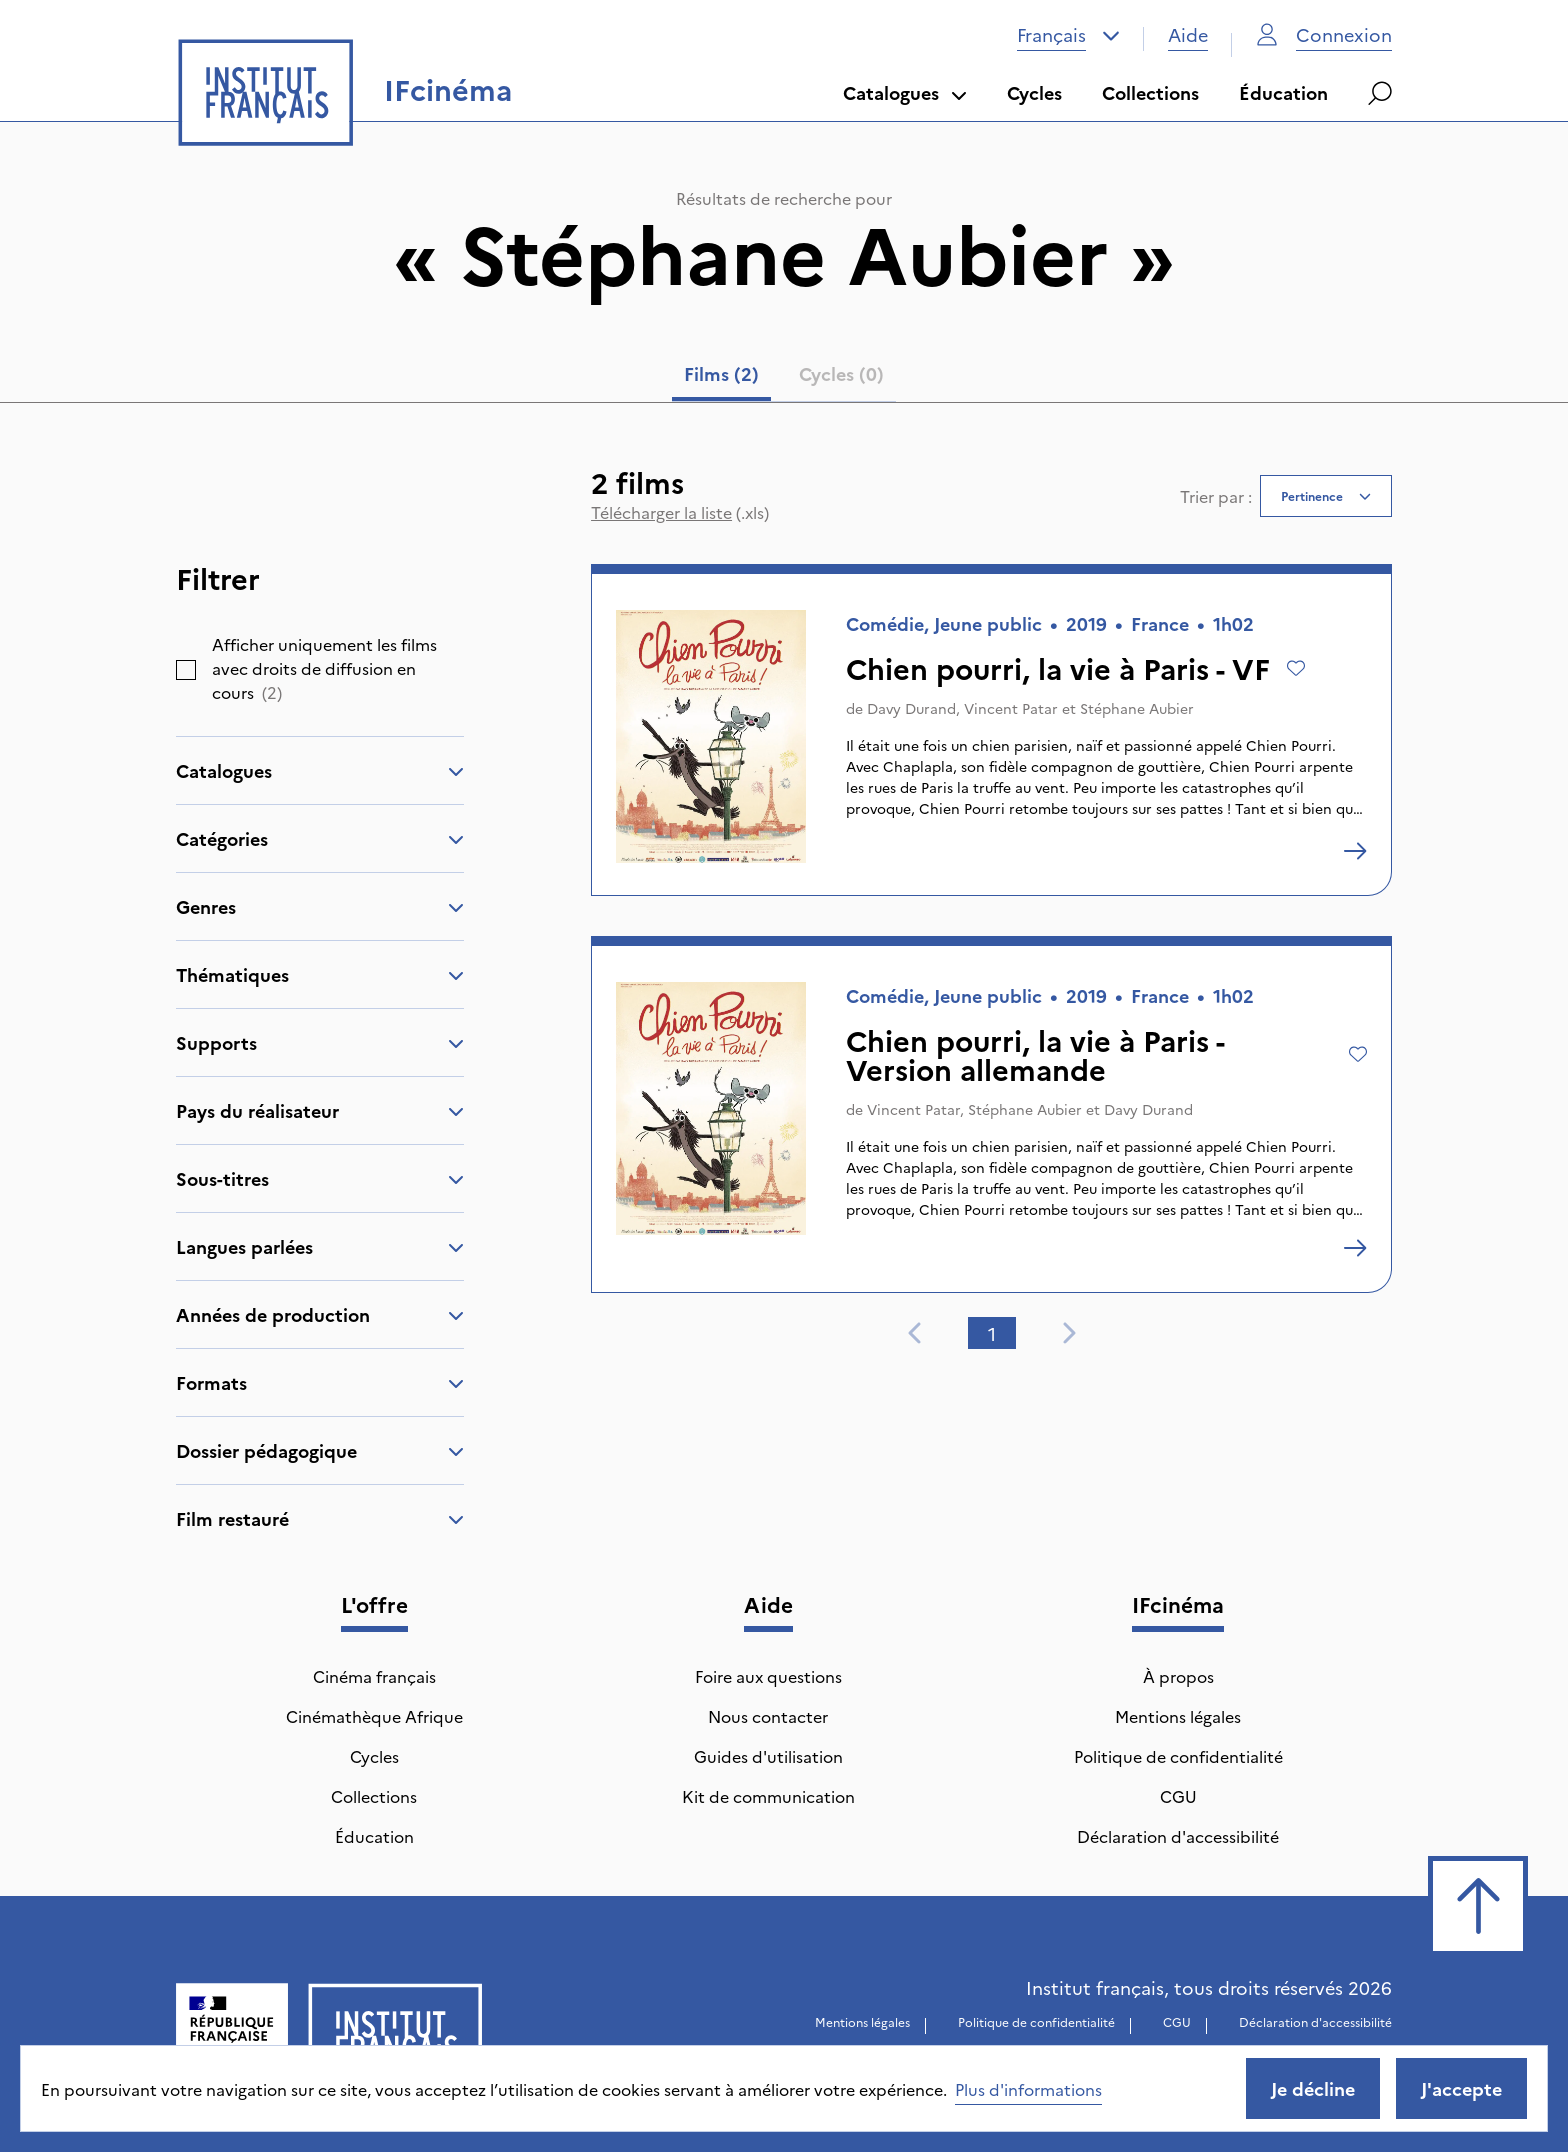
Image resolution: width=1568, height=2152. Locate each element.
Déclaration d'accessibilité (1178, 1836)
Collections (1150, 92)
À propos (1178, 1676)
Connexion (1324, 34)
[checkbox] (186, 670)
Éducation (1283, 92)
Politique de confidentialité (1178, 1756)
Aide (1188, 34)
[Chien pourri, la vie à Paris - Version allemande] (1355, 1248)
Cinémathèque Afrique (374, 1716)
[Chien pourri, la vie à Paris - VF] (1355, 851)
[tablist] (784, 378)
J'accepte (1461, 2088)
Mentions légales (1178, 1716)
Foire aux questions (768, 1676)
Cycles (1034, 92)
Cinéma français (374, 1676)
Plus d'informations (1028, 2089)
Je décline (1313, 2088)
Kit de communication (768, 1796)
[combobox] (1068, 35)
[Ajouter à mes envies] (1296, 668)
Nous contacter (768, 1716)
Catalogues (905, 92)
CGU (1178, 1796)
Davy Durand (911, 708)
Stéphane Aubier (1137, 708)
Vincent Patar (1011, 708)
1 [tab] (992, 1333)
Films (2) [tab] (721, 373)
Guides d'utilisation (768, 1756)
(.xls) (680, 512)
